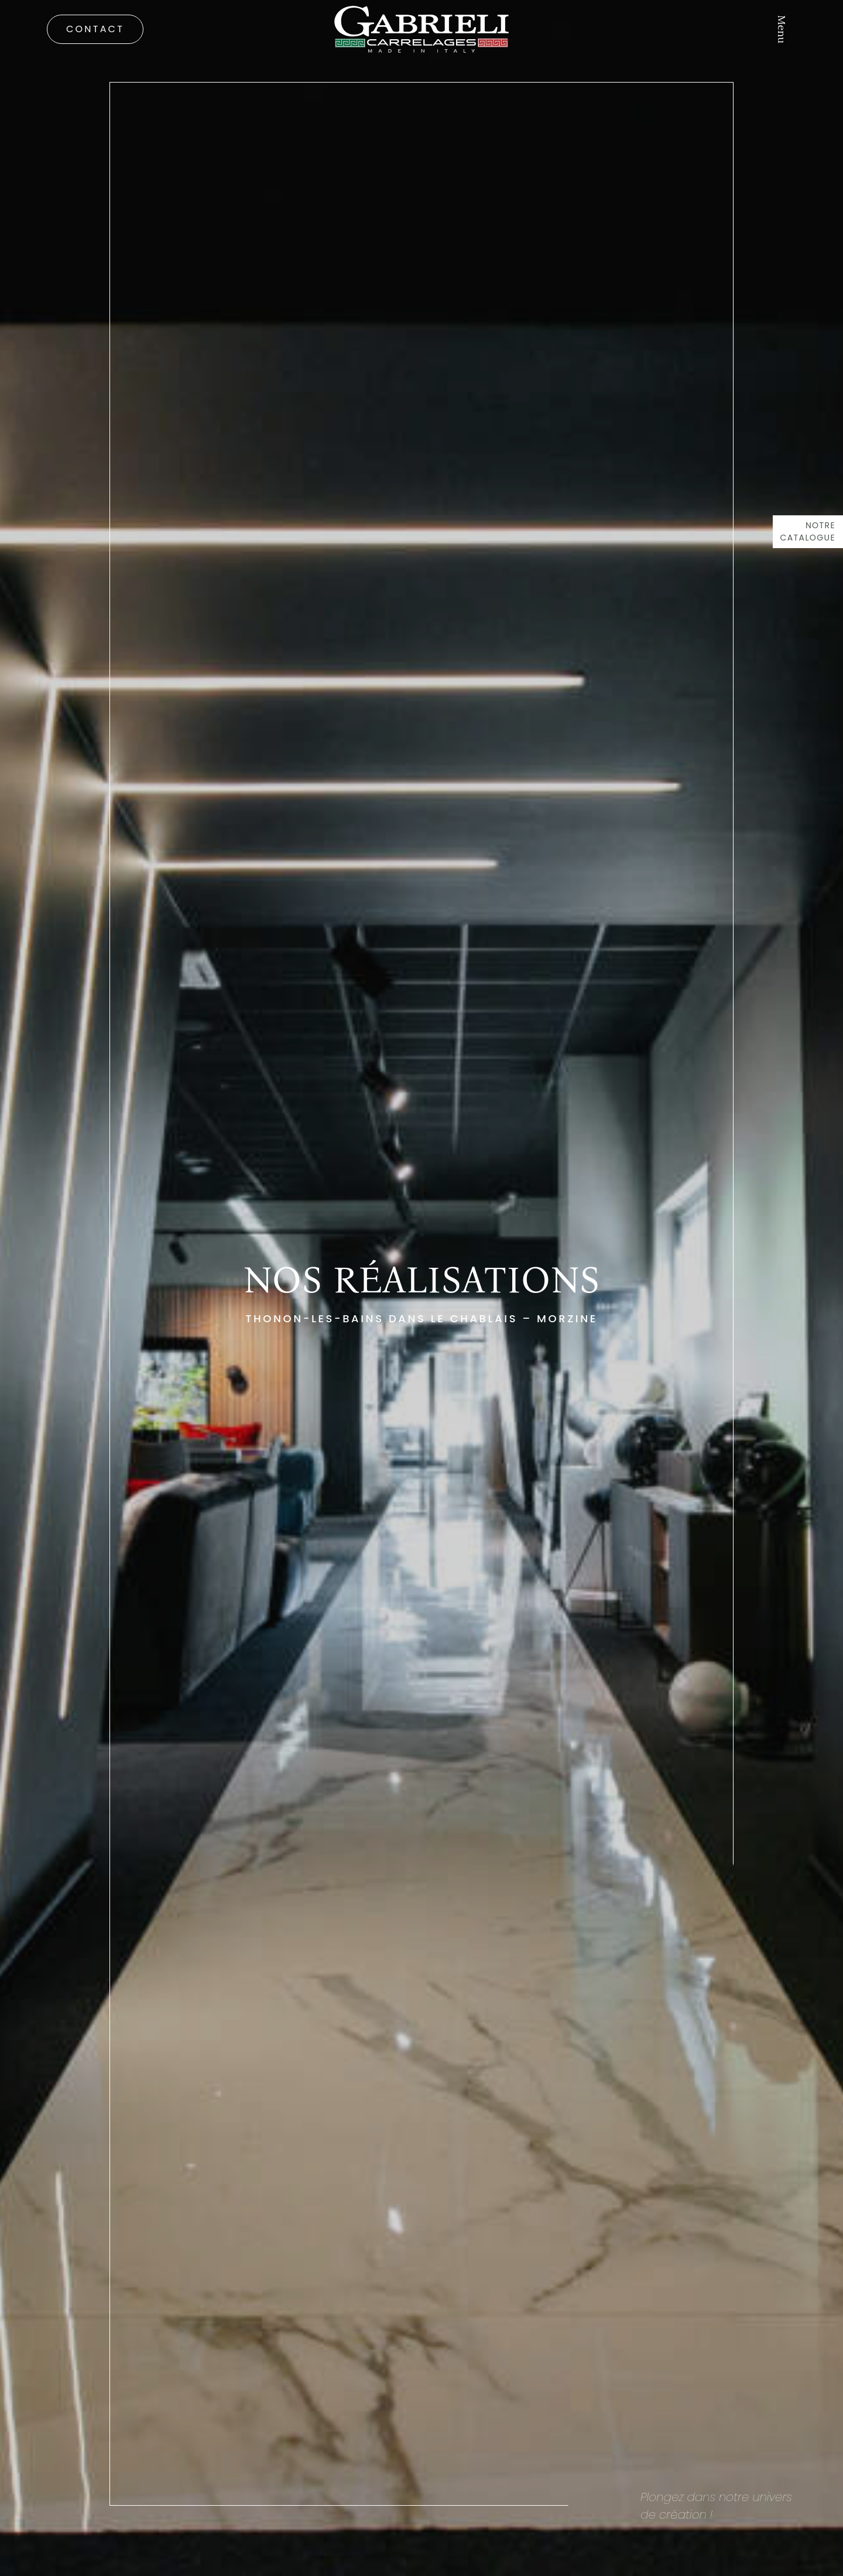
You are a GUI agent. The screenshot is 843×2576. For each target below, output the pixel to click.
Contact (95, 29)
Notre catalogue (807, 531)
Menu (781, 29)
